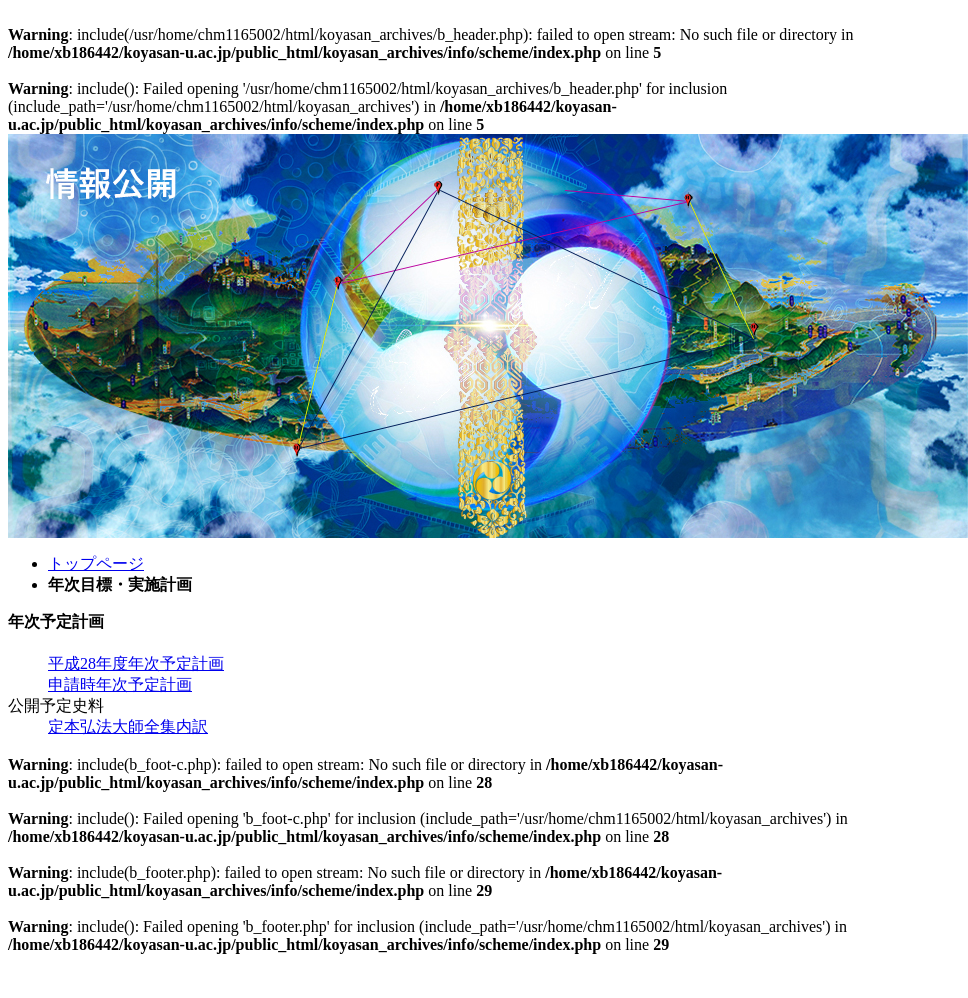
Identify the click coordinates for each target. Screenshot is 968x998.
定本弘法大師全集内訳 (128, 726)
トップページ (96, 563)
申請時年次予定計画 (120, 684)
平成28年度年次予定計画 (136, 663)
